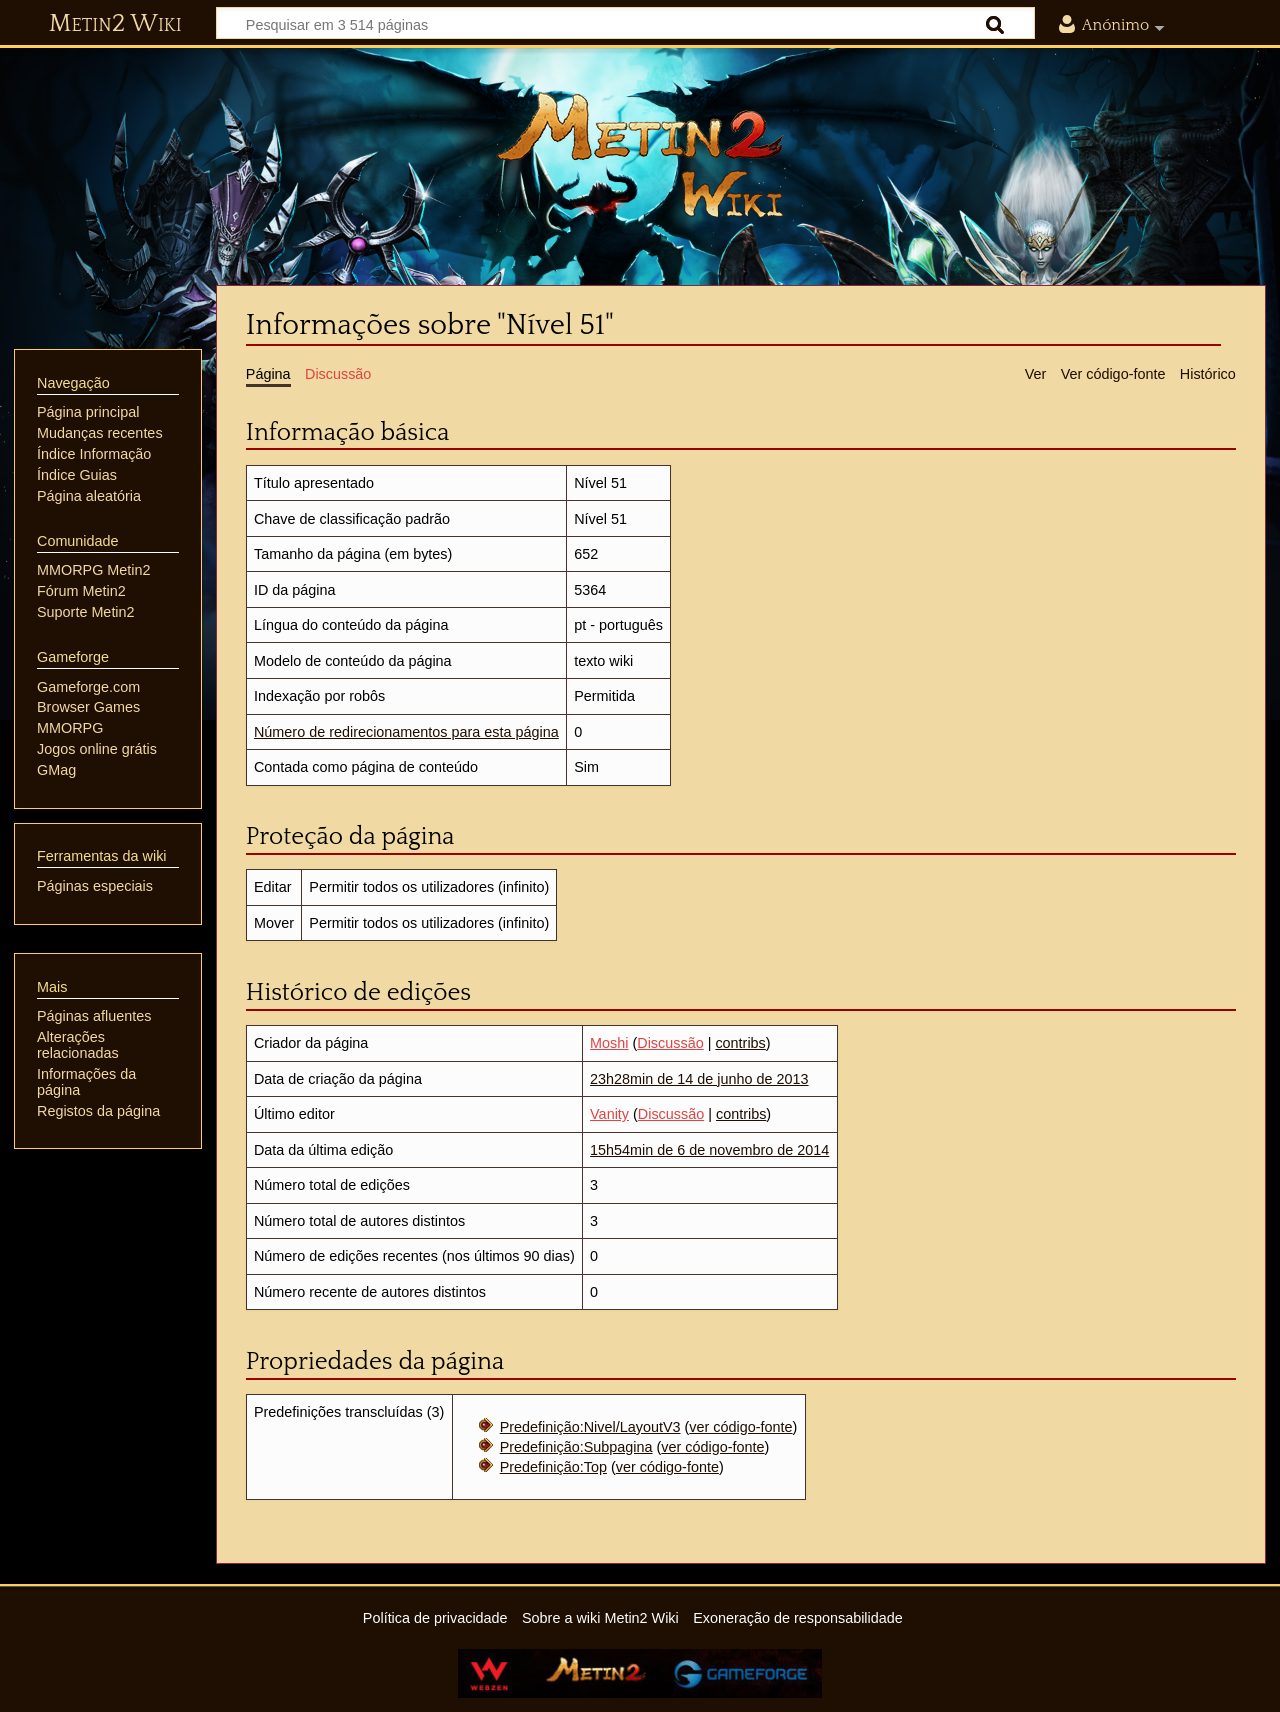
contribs (740, 1043)
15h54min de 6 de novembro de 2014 (709, 1150)
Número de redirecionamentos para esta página (406, 732)
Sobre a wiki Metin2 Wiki (600, 1618)
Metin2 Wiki (115, 24)
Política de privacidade (435, 1618)
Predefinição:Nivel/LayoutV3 (590, 1427)
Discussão (670, 1043)
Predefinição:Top (553, 1467)
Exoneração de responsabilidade (798, 1618)
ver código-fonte (740, 1427)
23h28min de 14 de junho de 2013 (699, 1079)
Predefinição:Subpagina (576, 1447)
